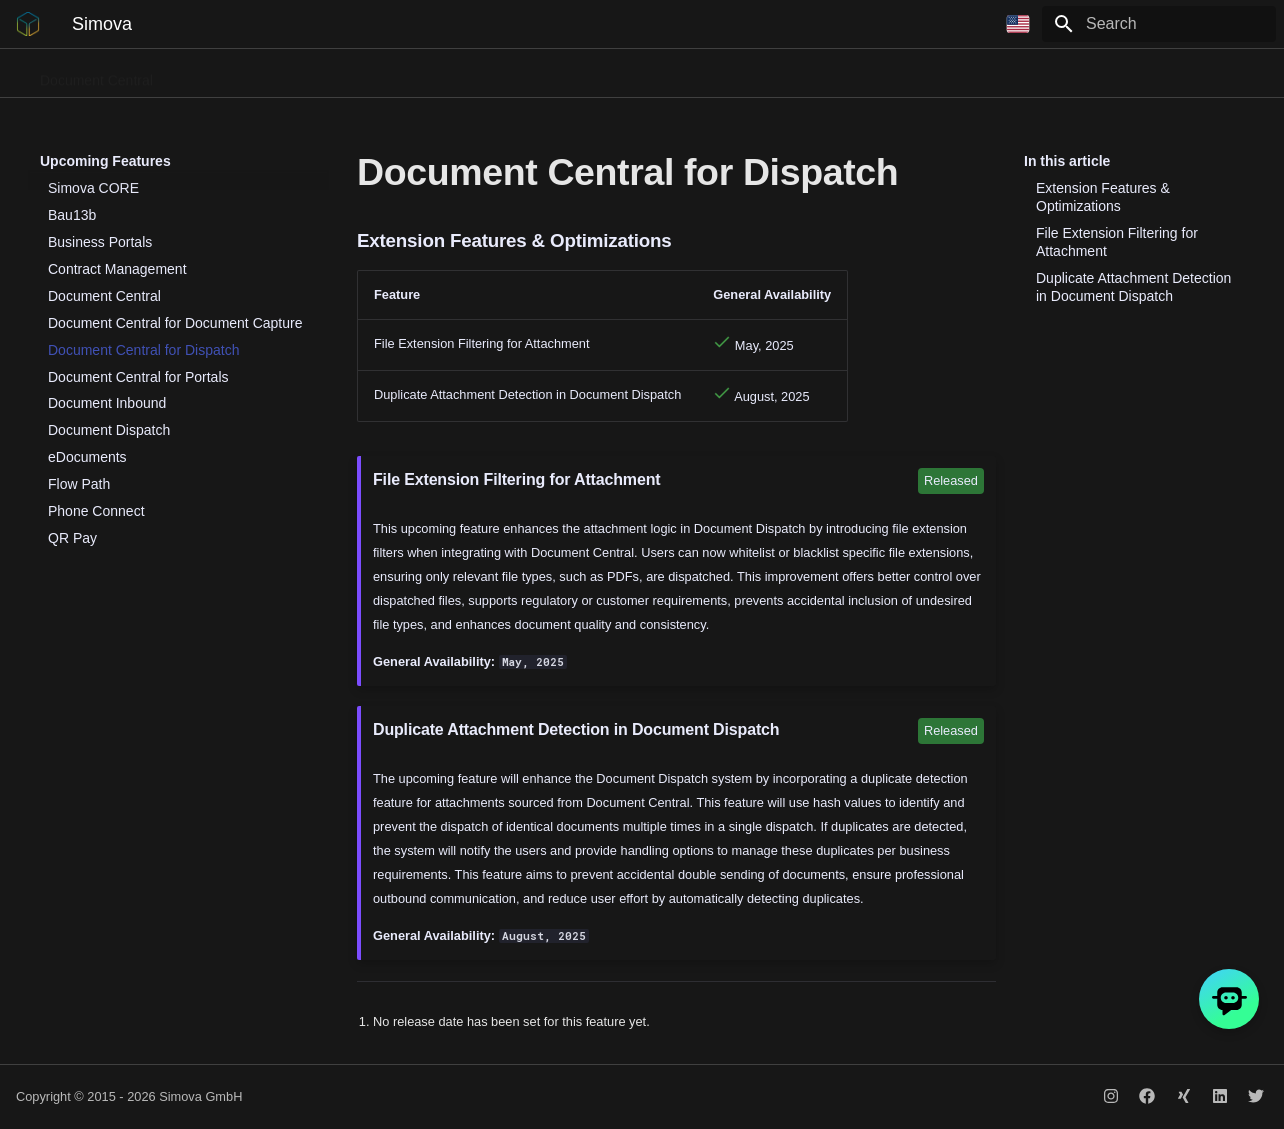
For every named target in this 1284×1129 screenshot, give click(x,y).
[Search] (1159, 24)
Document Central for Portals (138, 377)
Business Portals (504, 74)
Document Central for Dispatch (143, 350)
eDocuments (87, 457)
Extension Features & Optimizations (1103, 197)
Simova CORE (93, 188)
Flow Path (614, 74)
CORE (1008, 74)
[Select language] (1018, 24)
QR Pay (696, 74)
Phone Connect (228, 74)
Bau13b (772, 74)
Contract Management (892, 74)
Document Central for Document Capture (175, 323)
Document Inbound (107, 403)
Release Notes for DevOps (1138, 74)
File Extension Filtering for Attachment (1117, 242)
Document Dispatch (364, 74)
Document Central (96, 74)
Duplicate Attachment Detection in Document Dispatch (1133, 287)
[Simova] (28, 24)
